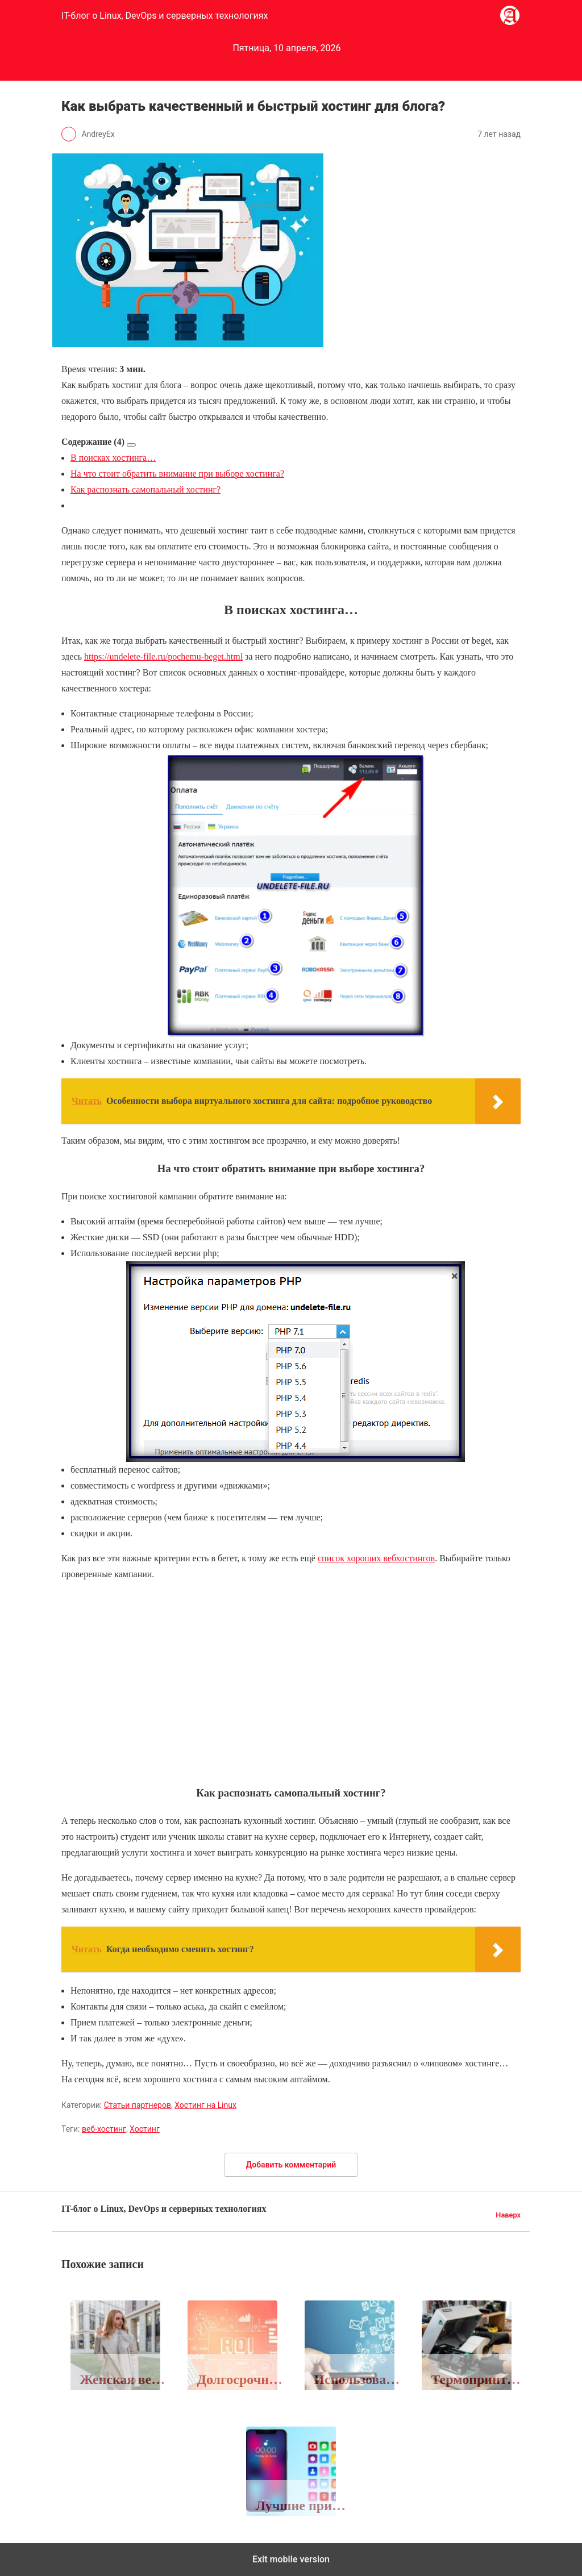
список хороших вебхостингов (376, 1558)
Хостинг (145, 2128)
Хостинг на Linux (205, 2105)
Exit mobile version (291, 2559)
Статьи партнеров (137, 2105)
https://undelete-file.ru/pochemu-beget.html (163, 656)
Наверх (508, 2215)
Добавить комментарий (291, 2164)
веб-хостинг (104, 2128)
